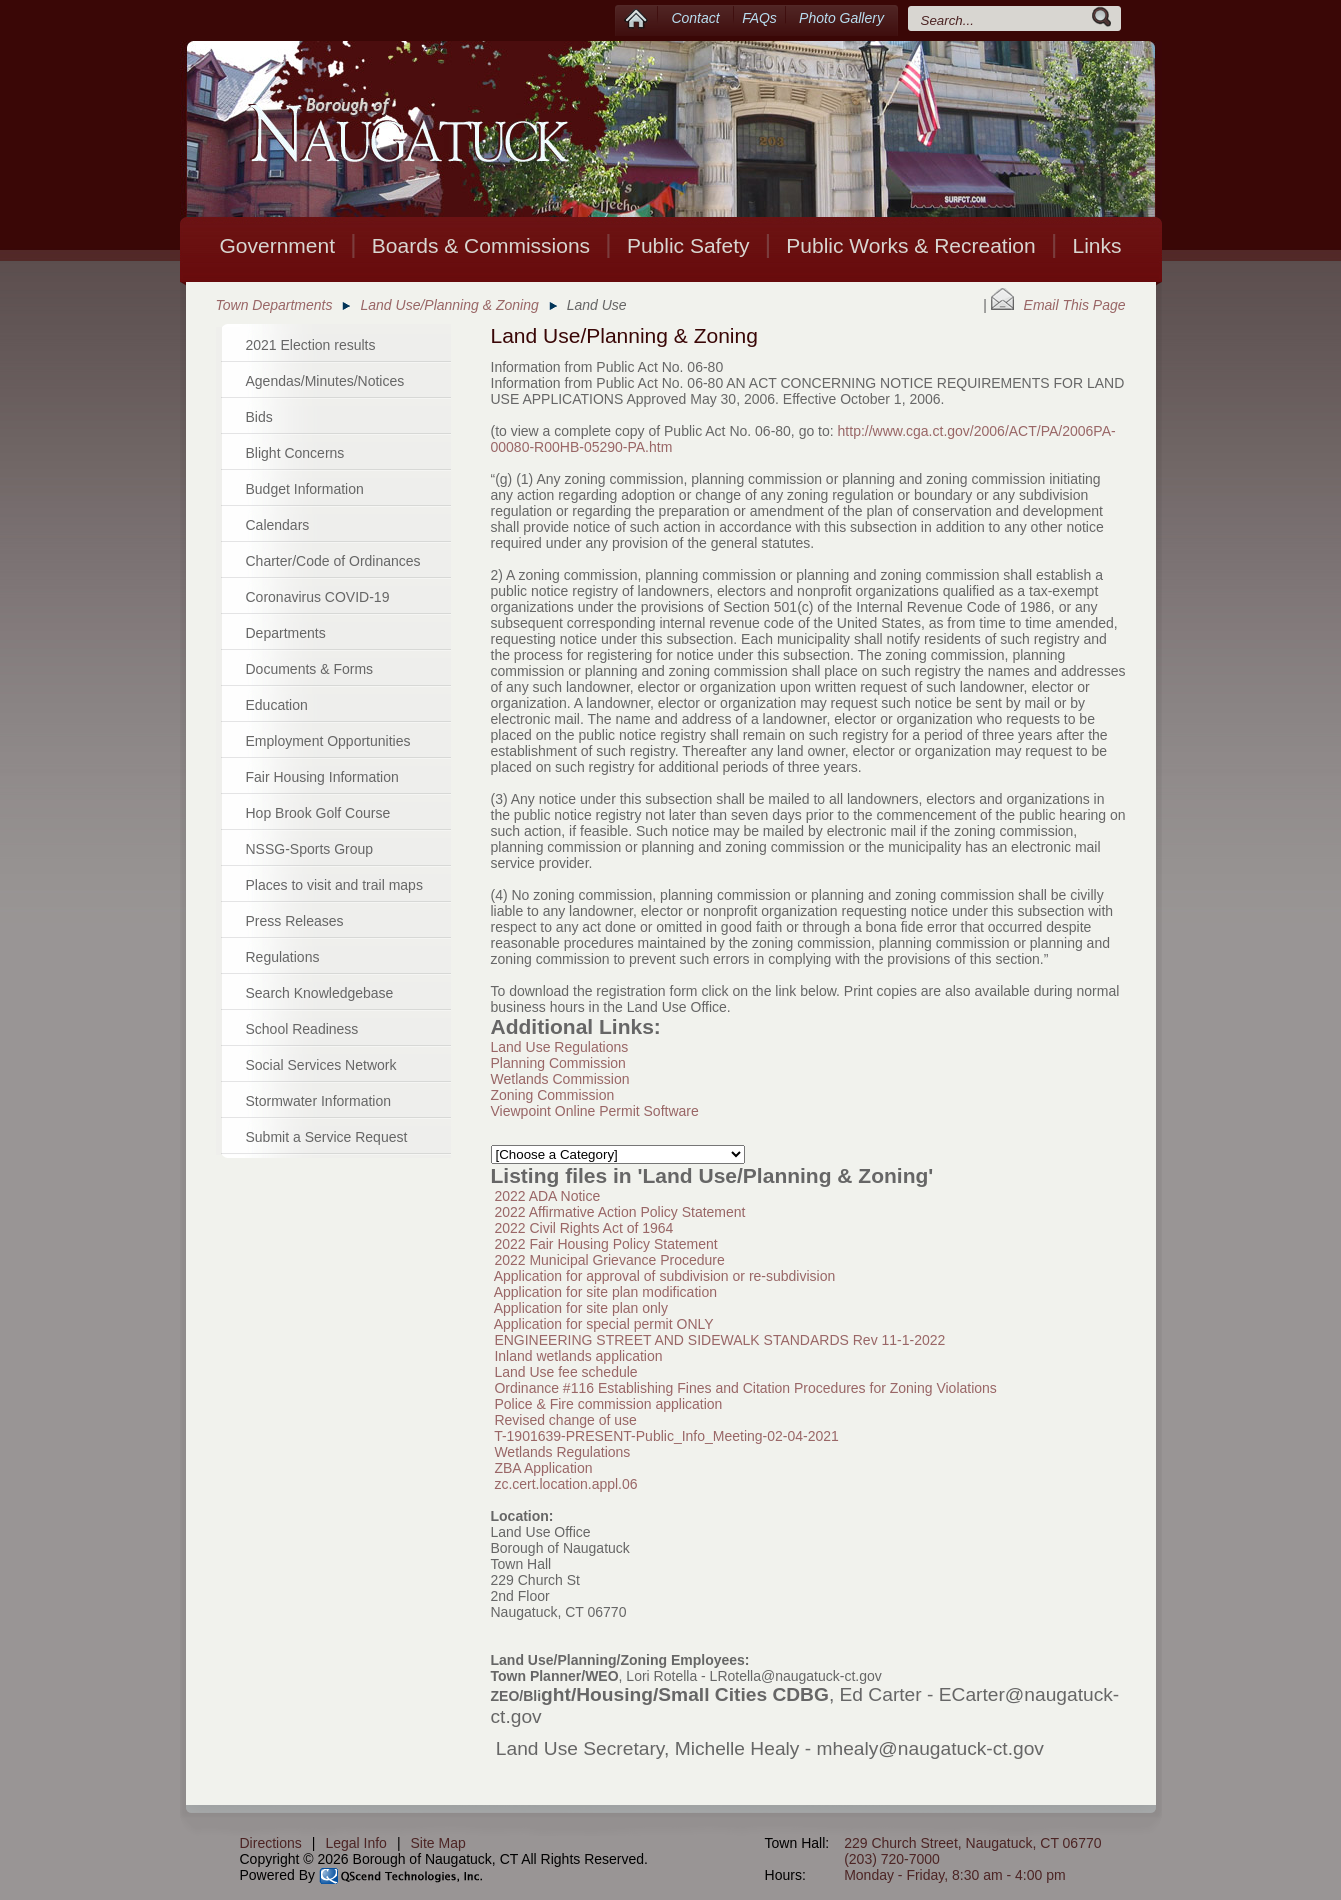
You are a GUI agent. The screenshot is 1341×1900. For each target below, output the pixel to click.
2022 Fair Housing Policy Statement (605, 1244)
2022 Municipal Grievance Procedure (609, 1260)
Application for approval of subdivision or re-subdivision (665, 1276)
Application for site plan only (581, 1308)
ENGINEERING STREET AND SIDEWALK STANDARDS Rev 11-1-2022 (719, 1340)
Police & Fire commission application (608, 1404)
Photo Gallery (841, 18)
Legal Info (356, 1843)
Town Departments (274, 305)
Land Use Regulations (560, 1047)
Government (277, 245)
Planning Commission (558, 1063)
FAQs (759, 18)
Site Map (438, 1843)
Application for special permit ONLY (604, 1324)
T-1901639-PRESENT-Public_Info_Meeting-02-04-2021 (666, 1436)
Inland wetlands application (578, 1356)
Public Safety (688, 245)
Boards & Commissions (481, 245)
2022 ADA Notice (547, 1196)
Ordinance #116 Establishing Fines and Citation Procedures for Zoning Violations (745, 1388)
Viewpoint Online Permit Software (595, 1111)
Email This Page (1058, 305)
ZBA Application (543, 1468)
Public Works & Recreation (910, 245)
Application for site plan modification (605, 1292)
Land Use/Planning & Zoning (449, 305)
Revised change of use (565, 1420)
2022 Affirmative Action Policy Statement (619, 1212)
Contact (695, 18)
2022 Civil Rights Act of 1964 (583, 1228)
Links (1097, 245)
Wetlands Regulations (562, 1452)
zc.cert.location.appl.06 (565, 1484)
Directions (271, 1843)
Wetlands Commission (560, 1079)
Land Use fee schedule (565, 1372)
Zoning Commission (553, 1095)
